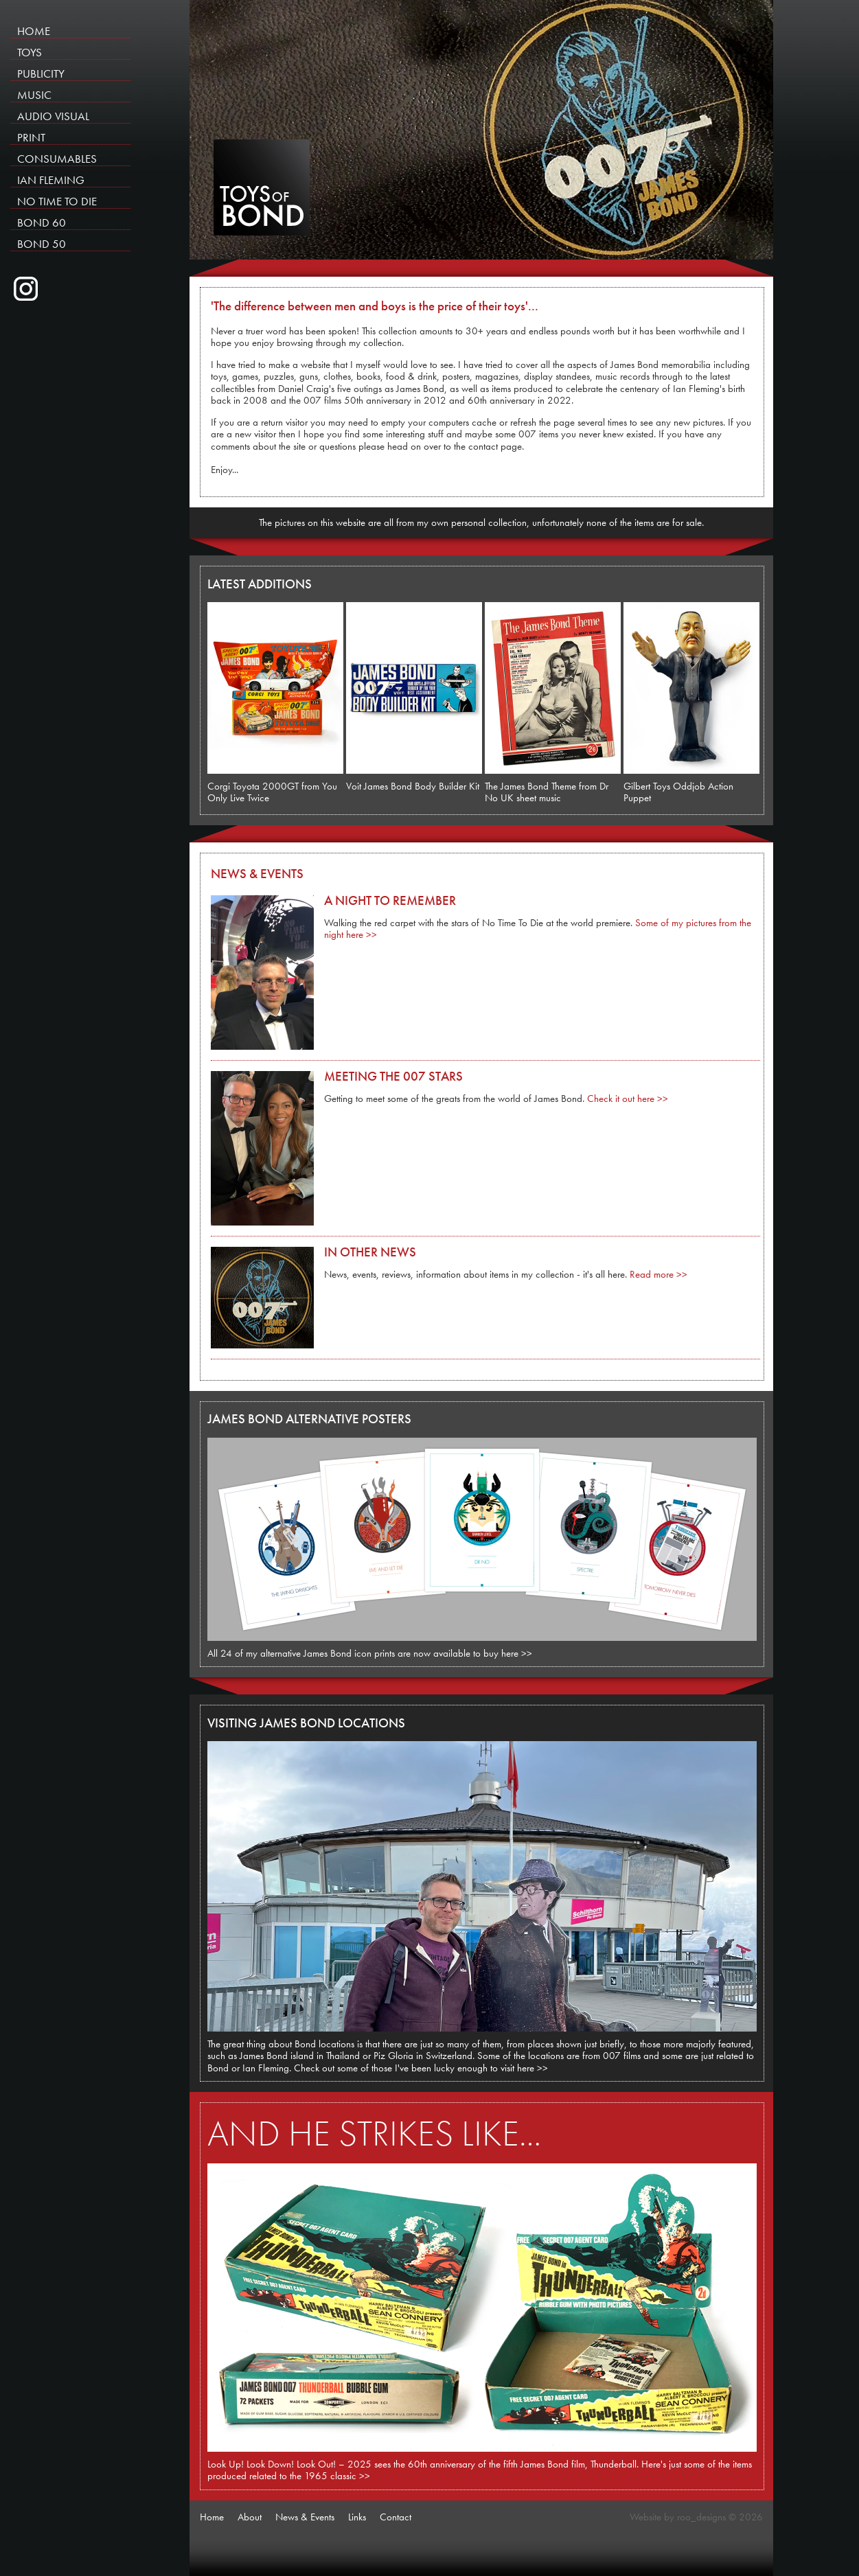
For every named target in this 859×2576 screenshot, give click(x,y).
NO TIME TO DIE (57, 201)
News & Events (304, 2517)
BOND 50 (41, 243)
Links (357, 2517)
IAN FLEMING (50, 179)
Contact (395, 2517)
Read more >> (658, 1274)
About (250, 2517)
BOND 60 (41, 222)
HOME (33, 30)
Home (212, 2517)
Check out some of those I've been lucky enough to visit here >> (421, 2068)
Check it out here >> (627, 1098)
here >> (516, 1653)
